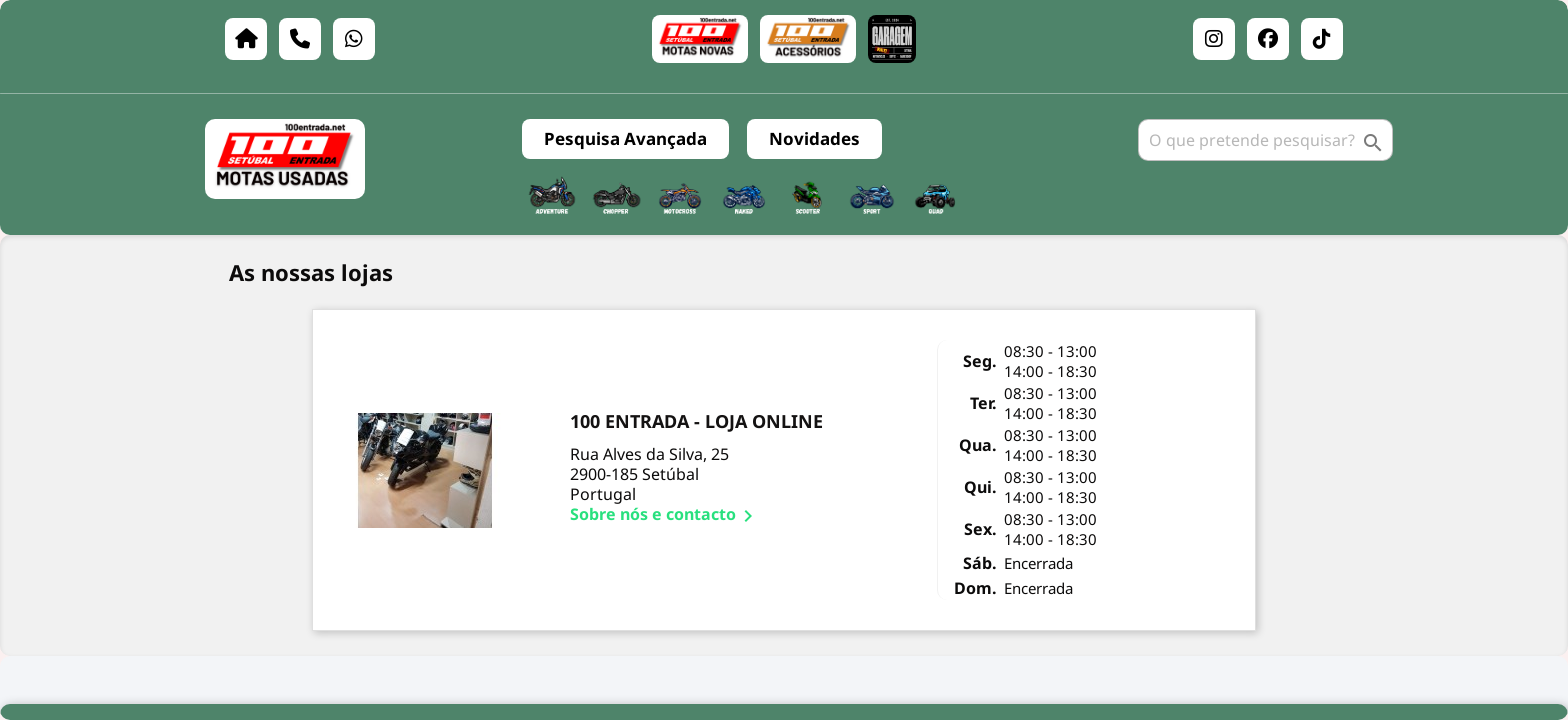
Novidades (814, 138)
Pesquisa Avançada (625, 138)
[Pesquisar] (1265, 140)
